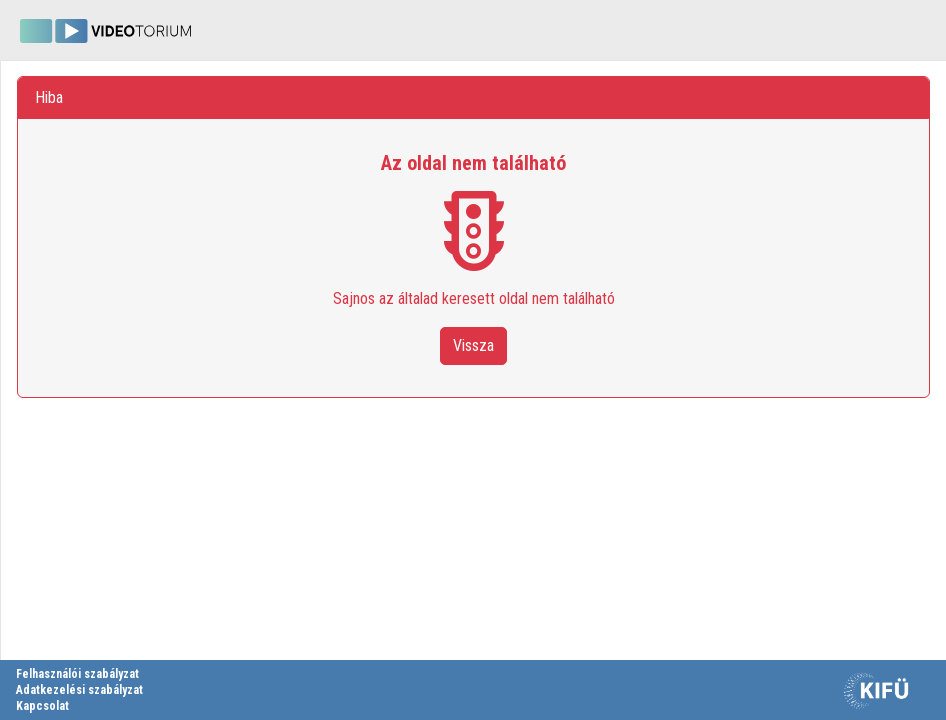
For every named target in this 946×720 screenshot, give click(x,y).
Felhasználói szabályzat (77, 674)
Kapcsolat (42, 706)
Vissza (473, 345)
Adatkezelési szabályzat (79, 690)
